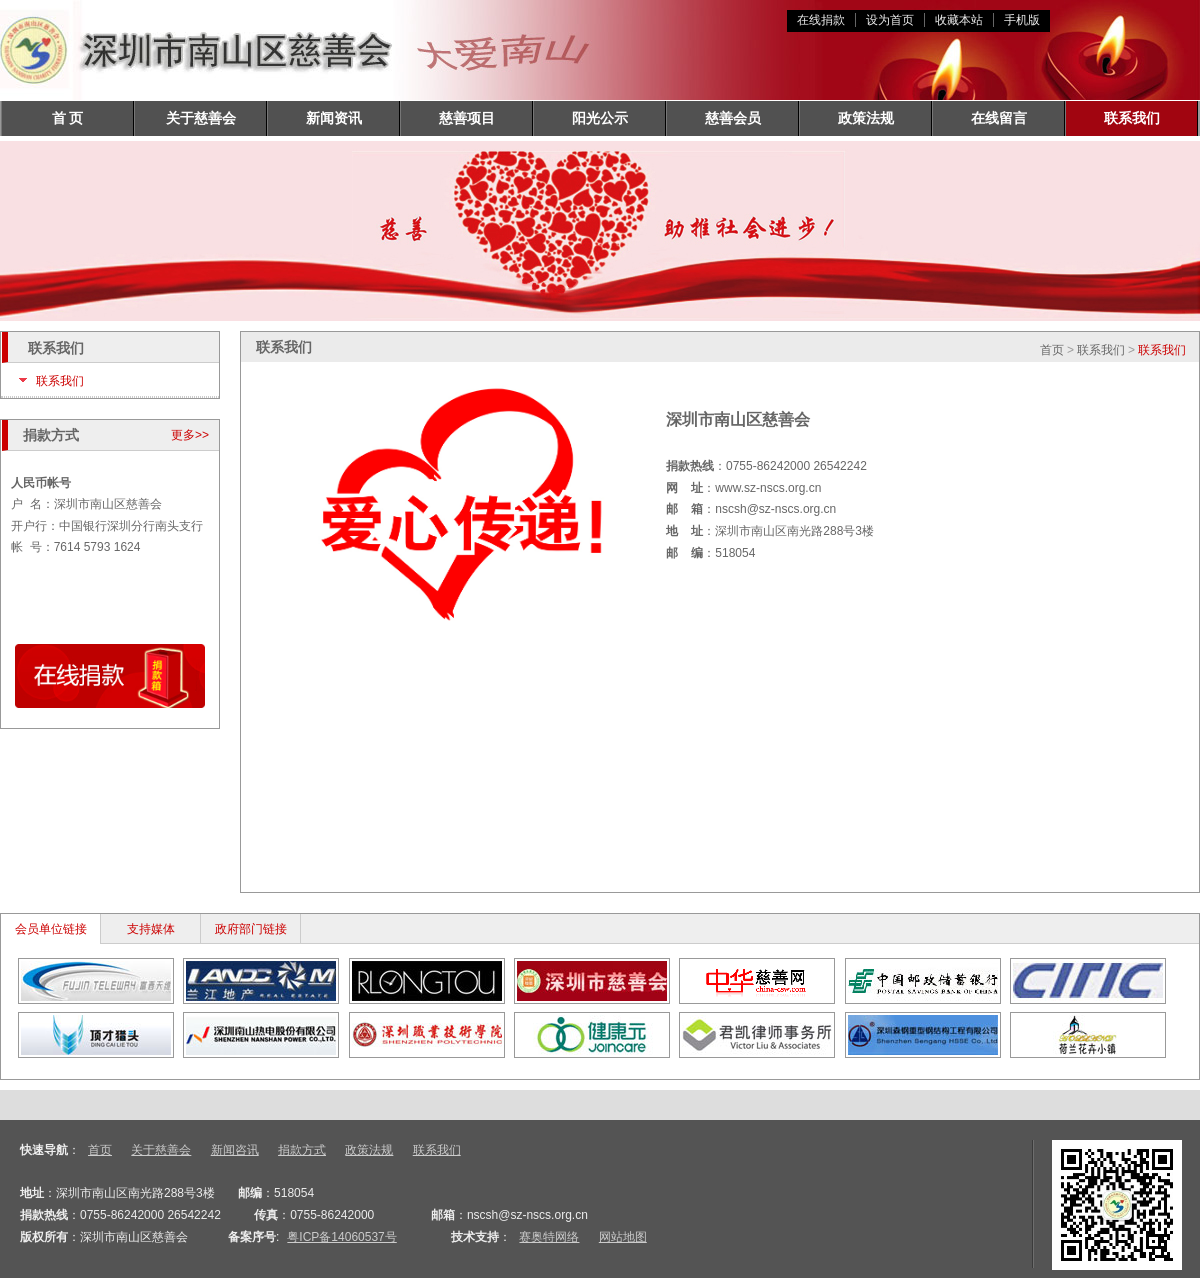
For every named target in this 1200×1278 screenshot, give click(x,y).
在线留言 (999, 118)
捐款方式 (302, 1150)
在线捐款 (821, 20)
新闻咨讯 (235, 1150)
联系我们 (1132, 118)
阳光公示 (600, 118)
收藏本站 (959, 20)
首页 (1052, 350)
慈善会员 (733, 118)
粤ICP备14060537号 (341, 1237)
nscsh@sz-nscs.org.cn (775, 509)
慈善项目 (467, 118)
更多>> (190, 435)
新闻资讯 (334, 118)
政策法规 (866, 118)
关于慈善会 (201, 118)
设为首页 (890, 20)
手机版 (1022, 20)
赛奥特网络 (549, 1237)
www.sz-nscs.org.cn (768, 488)
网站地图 (623, 1237)
